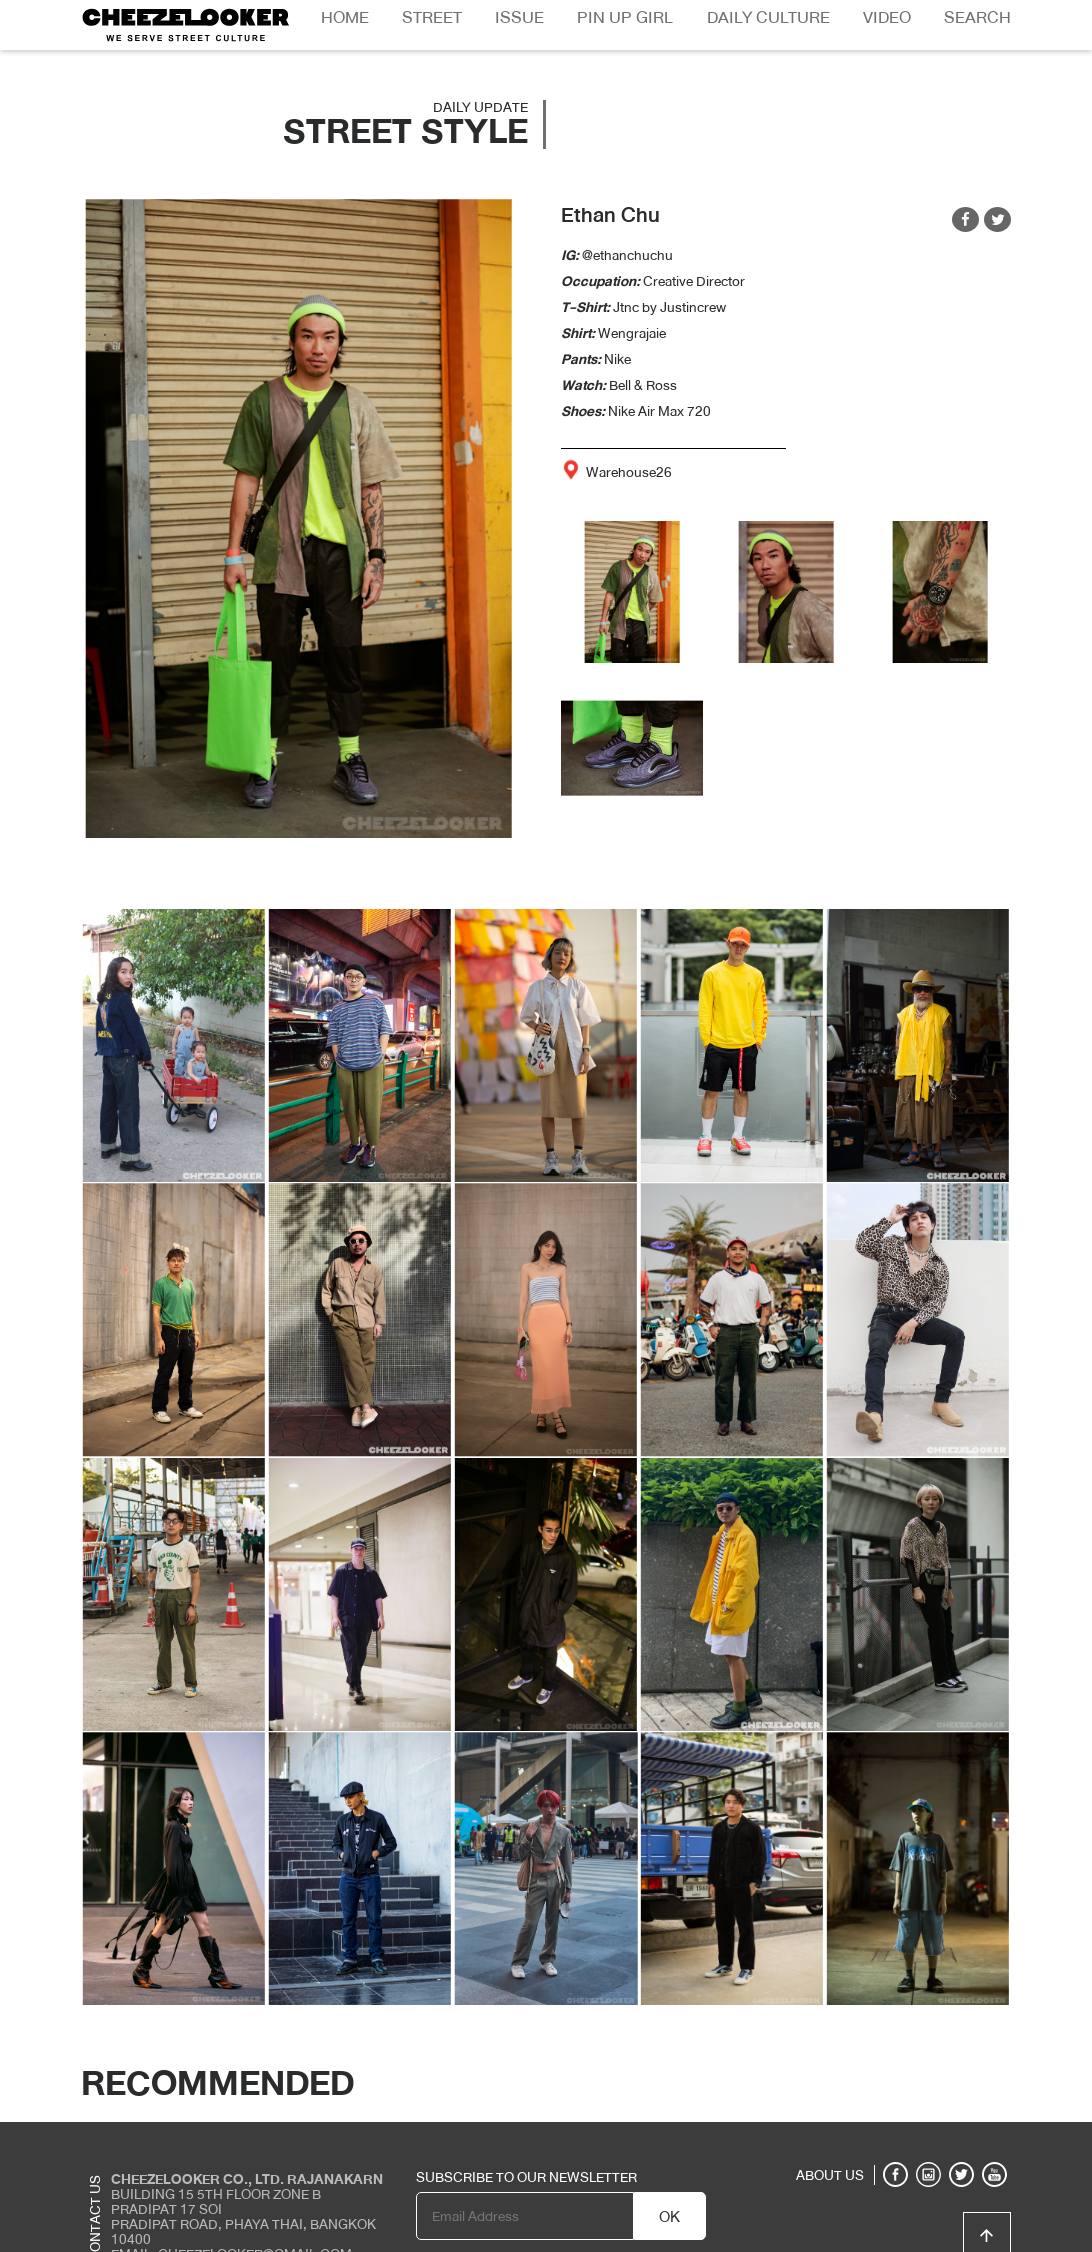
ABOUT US (830, 2175)
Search (977, 17)
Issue (519, 17)
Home (345, 17)
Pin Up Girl (625, 17)
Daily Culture (768, 17)
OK (669, 2217)
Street (432, 17)
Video (887, 17)
